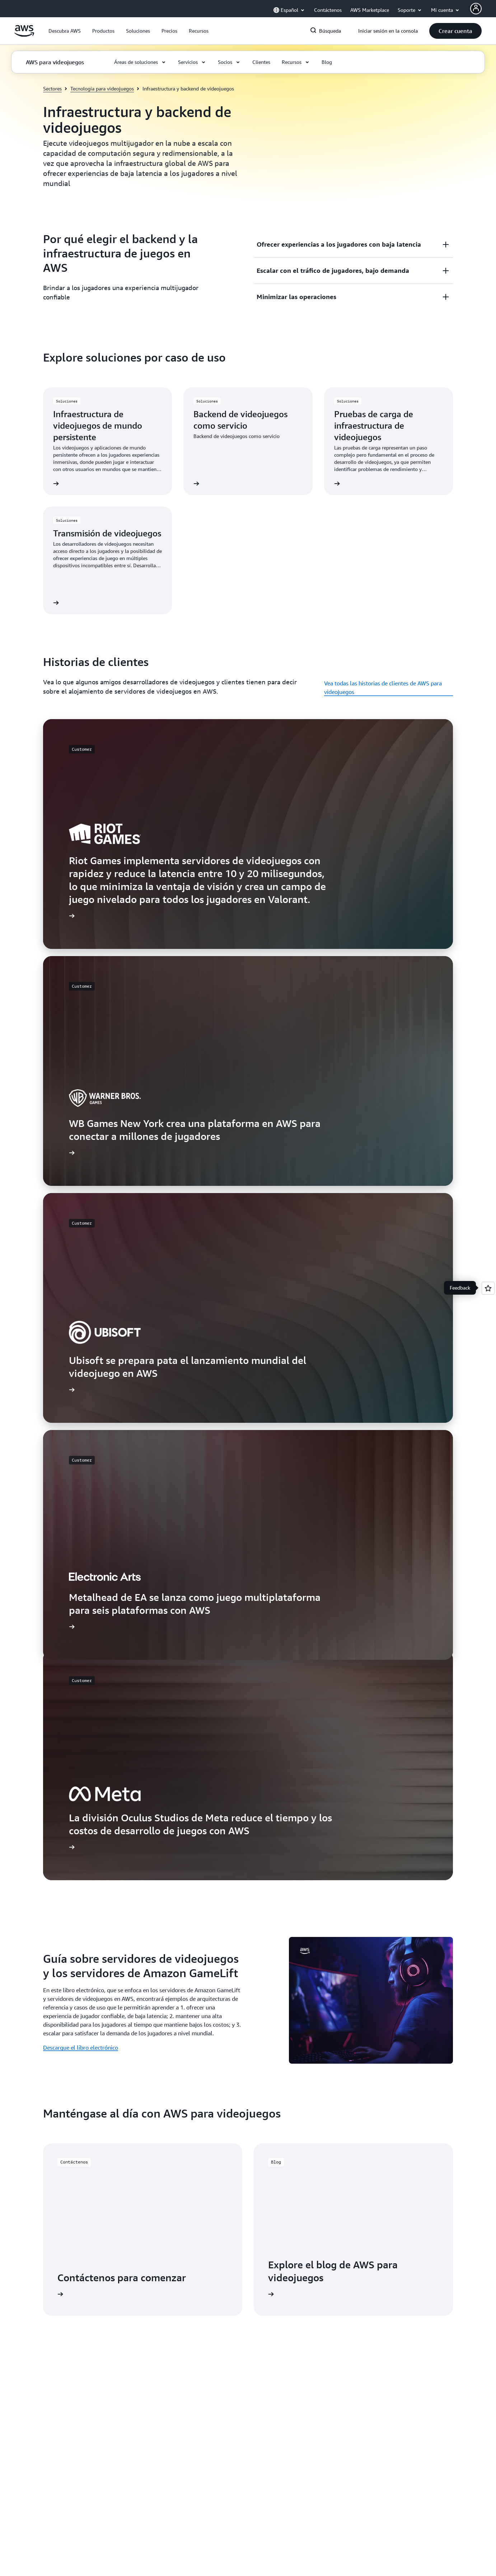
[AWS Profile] (476, 8)
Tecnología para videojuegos (102, 88)
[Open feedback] (488, 1288)
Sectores (52, 88)
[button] (64, 30)
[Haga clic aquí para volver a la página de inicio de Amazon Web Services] (24, 35)
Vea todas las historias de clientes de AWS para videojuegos (383, 687)
